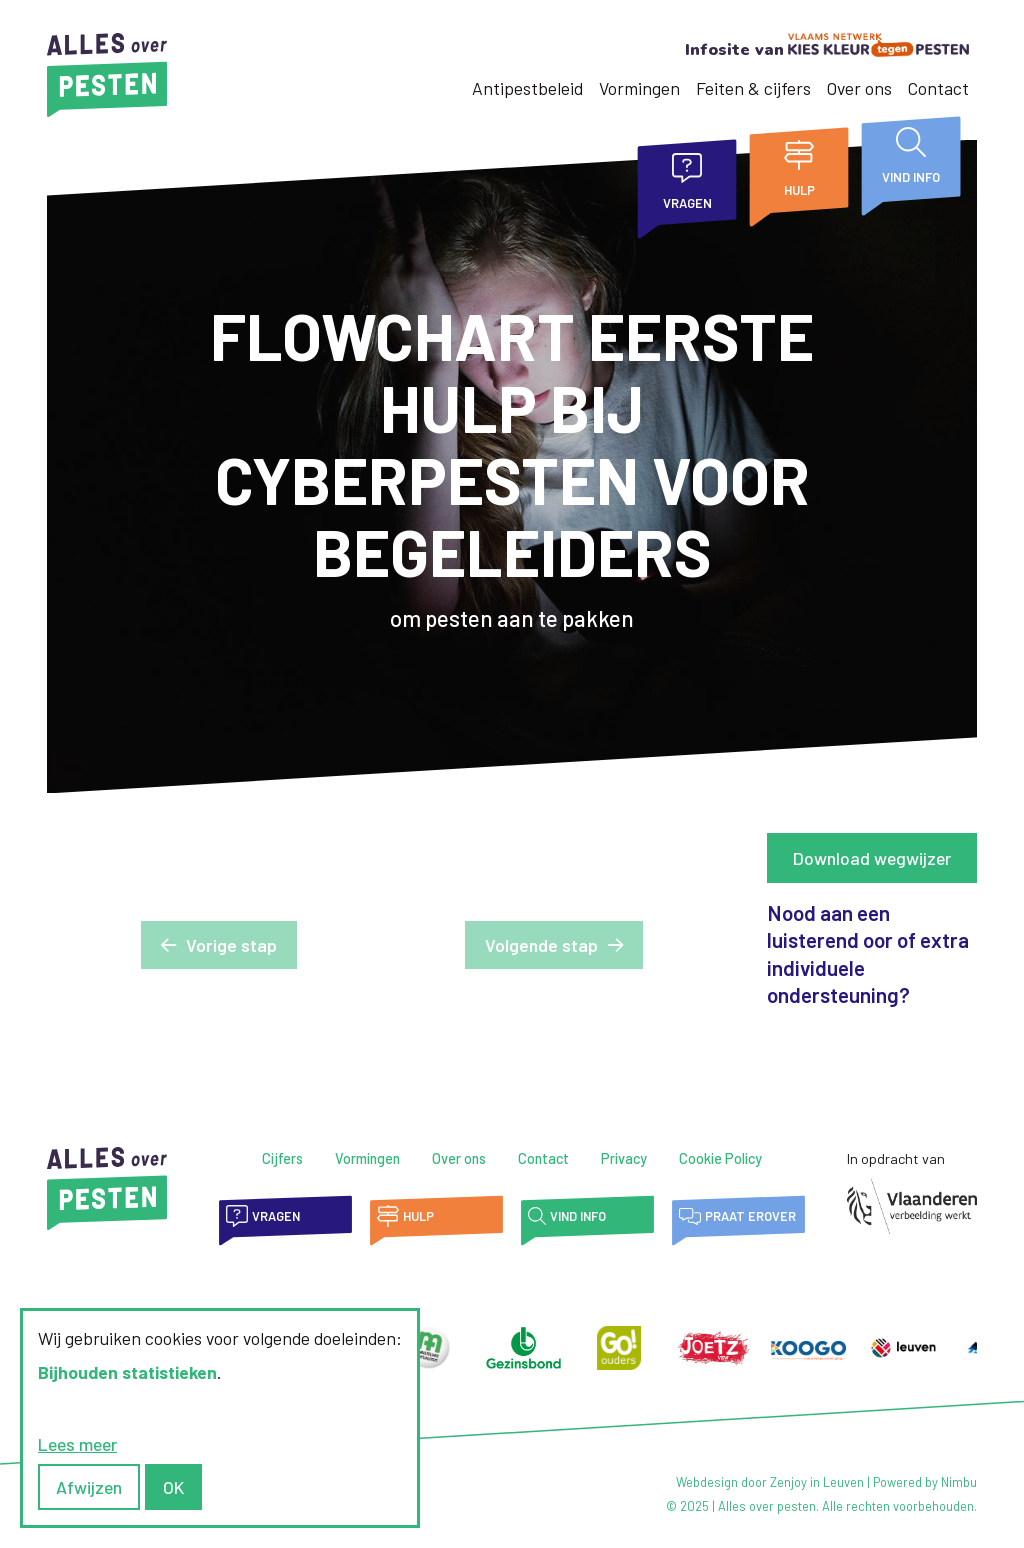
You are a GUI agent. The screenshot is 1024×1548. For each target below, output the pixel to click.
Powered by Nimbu (925, 1482)
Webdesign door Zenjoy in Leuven (770, 1482)
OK (173, 1487)
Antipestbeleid (527, 88)
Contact (938, 88)
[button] (219, 945)
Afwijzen (89, 1487)
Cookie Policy (720, 1158)
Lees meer (77, 1444)
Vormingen (639, 88)
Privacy (624, 1158)
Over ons (859, 88)
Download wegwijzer (872, 858)
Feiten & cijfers (753, 88)
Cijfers (282, 1158)
